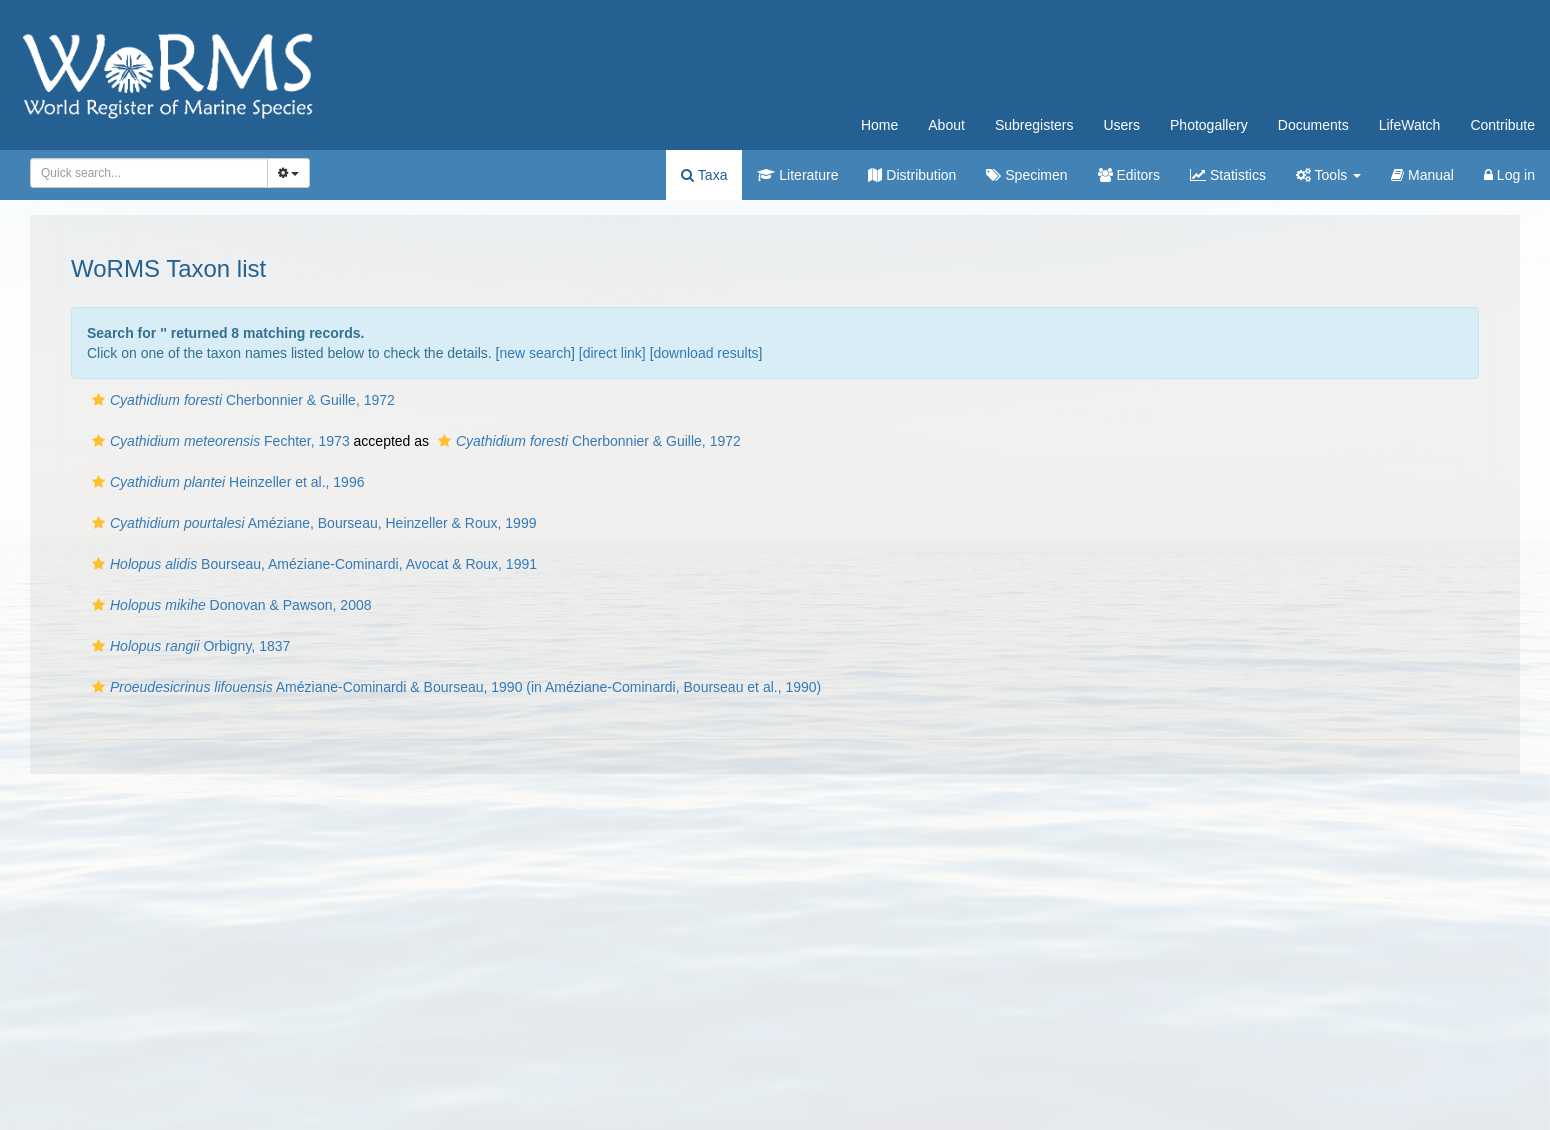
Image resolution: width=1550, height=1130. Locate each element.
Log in (1509, 175)
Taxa (704, 175)
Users (1121, 125)
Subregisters (1034, 125)
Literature (797, 175)
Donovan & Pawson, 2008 (229, 605)
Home (879, 125)
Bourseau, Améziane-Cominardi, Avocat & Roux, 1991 (312, 564)
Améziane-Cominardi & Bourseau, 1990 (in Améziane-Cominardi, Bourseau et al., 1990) (454, 687)
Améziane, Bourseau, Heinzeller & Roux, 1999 (311, 523)
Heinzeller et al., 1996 (225, 482)
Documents (1313, 125)
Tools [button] (1328, 175)
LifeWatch (1410, 125)
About (946, 125)
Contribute (1502, 125)
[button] (98, 400)
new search (535, 353)
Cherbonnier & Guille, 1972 (241, 400)
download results (706, 353)
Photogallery (1209, 125)
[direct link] (612, 353)
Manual (1422, 175)
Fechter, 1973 (218, 441)
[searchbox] (145, 173)
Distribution (912, 175)
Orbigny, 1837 (188, 646)
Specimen (1026, 175)
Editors (1129, 175)
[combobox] (149, 173)
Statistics (1228, 175)
